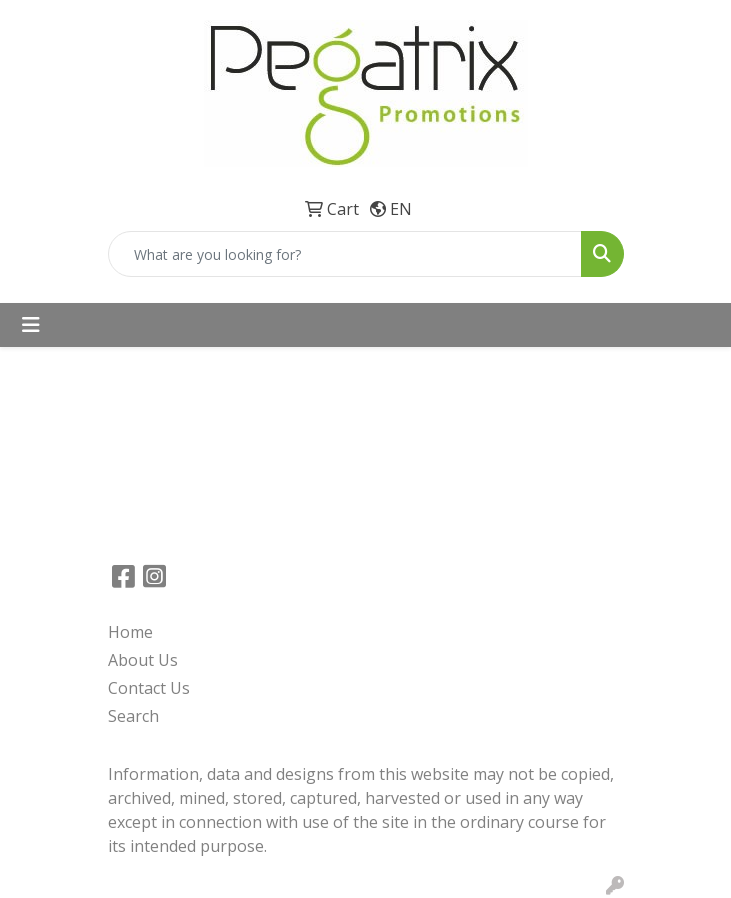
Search (133, 716)
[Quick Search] (345, 254)
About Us (143, 660)
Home (130, 632)
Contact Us (149, 688)
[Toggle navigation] (31, 325)
